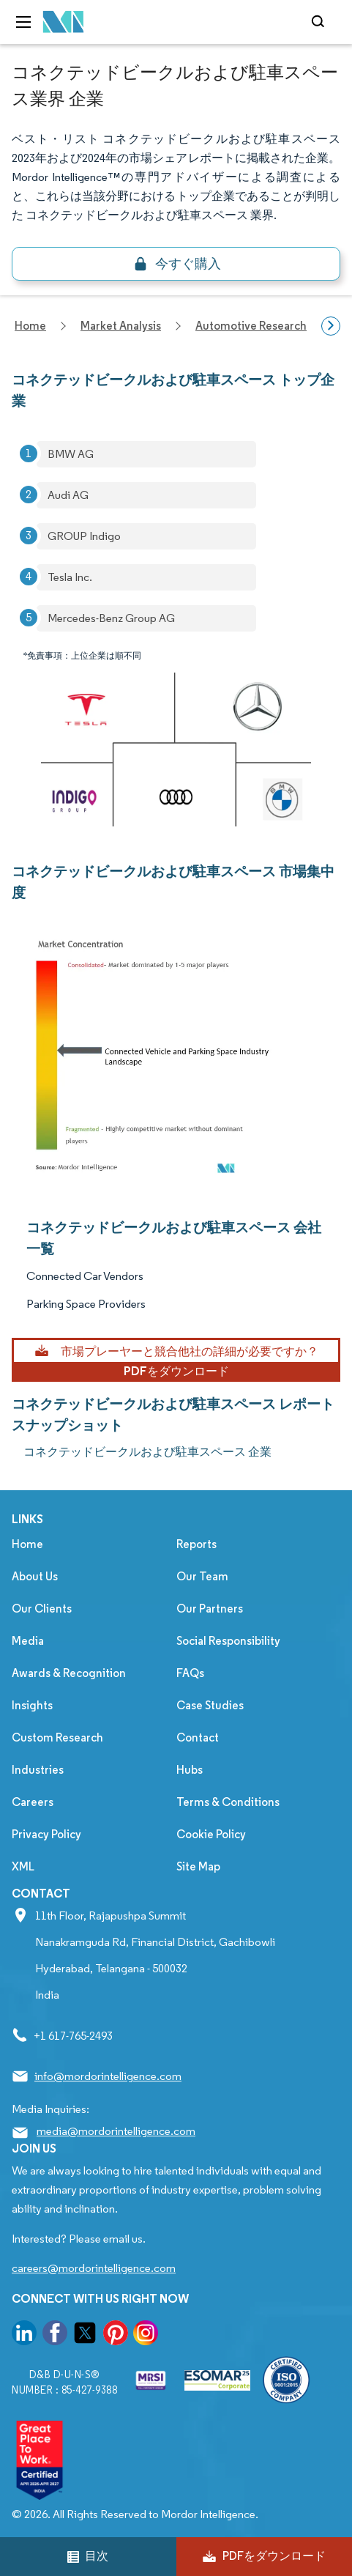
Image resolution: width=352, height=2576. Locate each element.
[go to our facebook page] (54, 2335)
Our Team (202, 1576)
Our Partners (209, 1608)
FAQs (190, 1673)
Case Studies (210, 1705)
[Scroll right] (330, 326)
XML (23, 1866)
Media (28, 1641)
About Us (35, 1576)
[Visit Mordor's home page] (63, 22)
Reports (196, 1544)
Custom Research (57, 1737)
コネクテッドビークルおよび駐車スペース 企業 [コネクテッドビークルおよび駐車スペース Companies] (147, 1452)
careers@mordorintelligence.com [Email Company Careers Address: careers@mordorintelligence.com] (94, 2268)
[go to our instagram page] (145, 2335)
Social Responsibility (228, 1641)
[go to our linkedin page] (24, 2335)
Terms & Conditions (228, 1802)
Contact (197, 1737)
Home (27, 1544)
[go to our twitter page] (84, 2335)
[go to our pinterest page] (115, 2335)
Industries (38, 1770)
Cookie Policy (211, 1834)
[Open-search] (320, 22)
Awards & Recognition (69, 1673)
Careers (32, 1802)
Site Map (198, 1866)
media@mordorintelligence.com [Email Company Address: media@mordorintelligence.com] (116, 2131)
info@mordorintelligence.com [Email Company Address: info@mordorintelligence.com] (107, 2076)
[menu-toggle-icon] (23, 22)
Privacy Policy (46, 1834)
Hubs (189, 1770)
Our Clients (42, 1608)
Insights (32, 1705)
